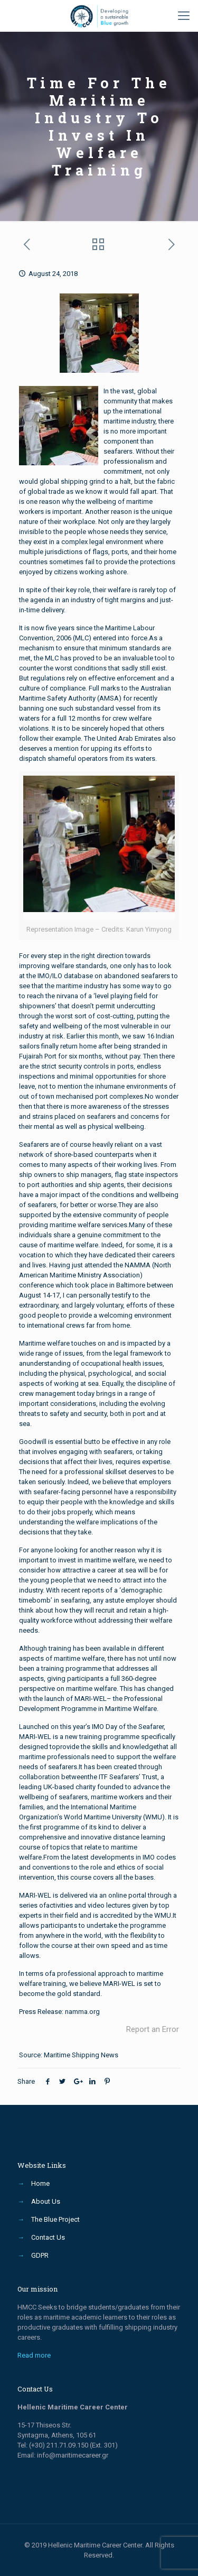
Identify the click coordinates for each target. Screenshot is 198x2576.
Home (40, 2183)
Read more (34, 2355)
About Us (45, 2201)
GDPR (40, 2255)
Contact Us (48, 2237)
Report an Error (152, 2029)
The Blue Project (55, 2219)
